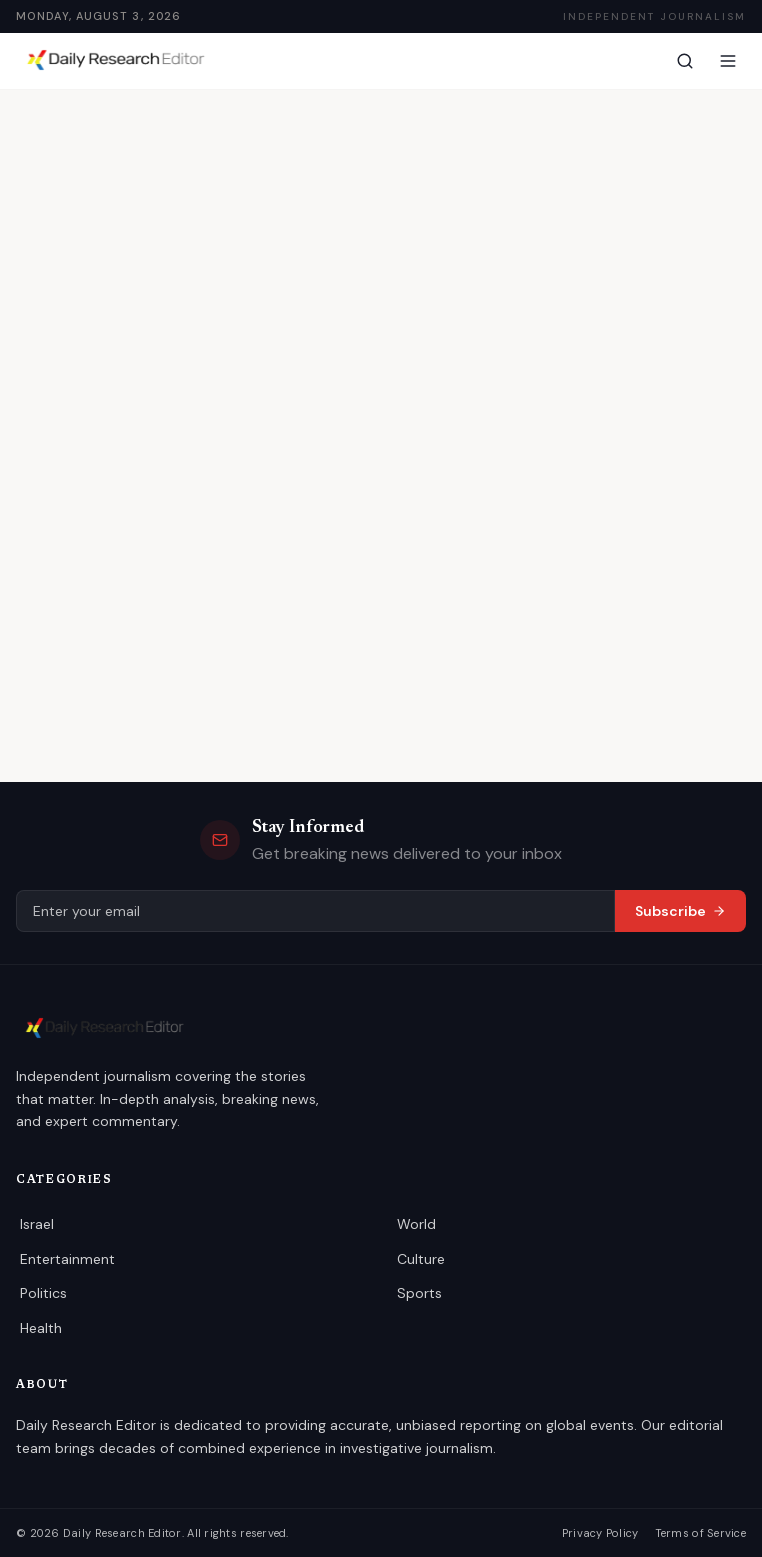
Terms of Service (703, 1533)
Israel (37, 1224)
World (415, 1224)
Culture (419, 1259)
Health (40, 1328)
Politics (42, 1293)
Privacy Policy (607, 1533)
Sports (417, 1293)
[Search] (685, 61)
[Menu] (728, 61)
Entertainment (63, 1259)
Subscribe (682, 911)
